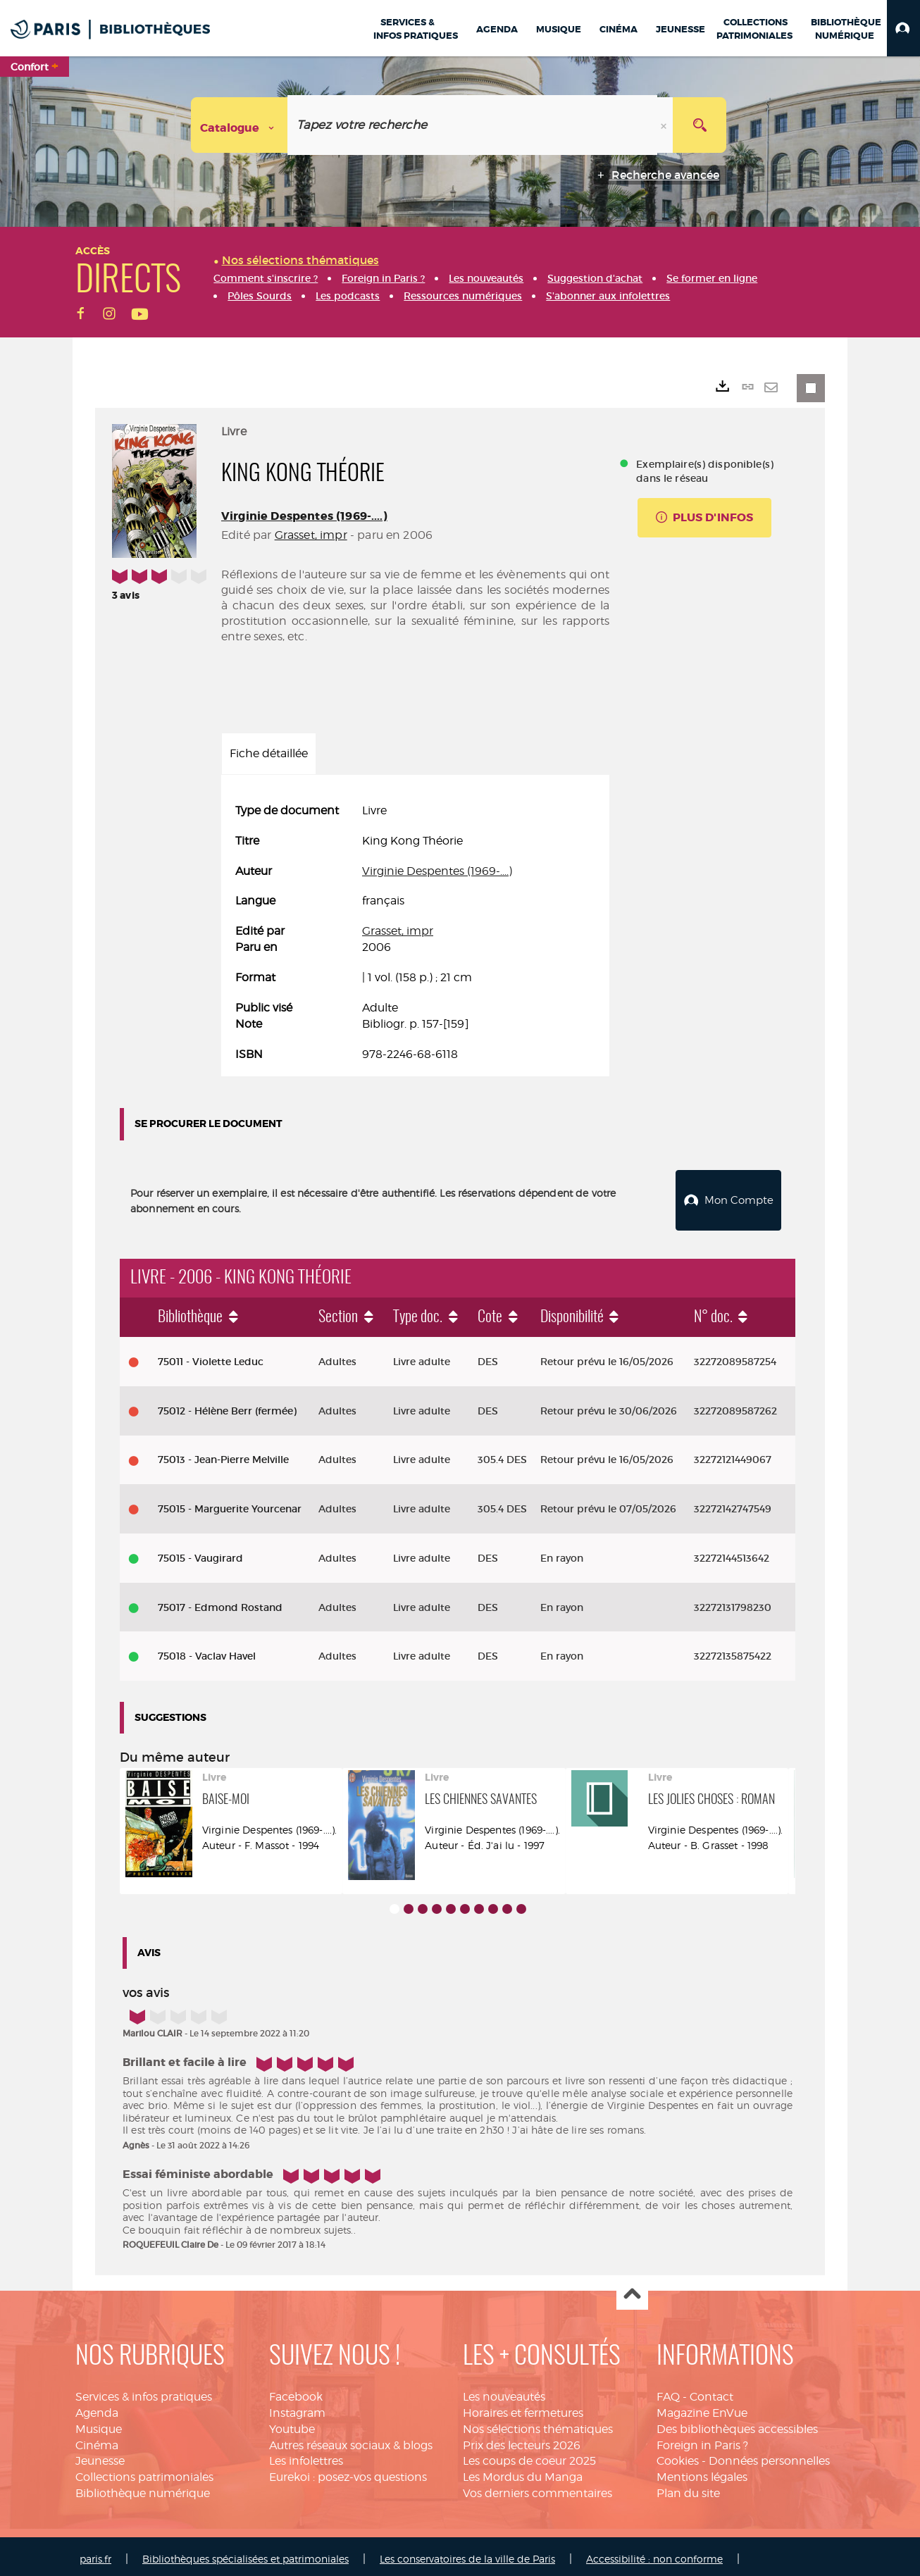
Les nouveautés (504, 2391)
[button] (903, 28)
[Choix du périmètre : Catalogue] (239, 125)
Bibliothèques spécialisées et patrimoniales (245, 2553)
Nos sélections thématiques (538, 2423)
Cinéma (96, 2439)
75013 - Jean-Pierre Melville (223, 1454)
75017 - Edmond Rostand (220, 1601)
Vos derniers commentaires (537, 2487)
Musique (98, 2423)
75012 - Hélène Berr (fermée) (227, 1405)
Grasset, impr (311, 535)
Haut (632, 2289)
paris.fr (95, 2553)
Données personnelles (769, 2455)
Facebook (296, 2391)
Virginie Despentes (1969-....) (304, 516)
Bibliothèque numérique (142, 2487)
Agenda (96, 2407)
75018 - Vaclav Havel (207, 1650)
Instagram (297, 2407)
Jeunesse (100, 2455)
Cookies (678, 2455)
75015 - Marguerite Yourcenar (230, 1503)
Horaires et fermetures (523, 2407)
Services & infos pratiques (143, 2391)
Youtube (292, 2423)
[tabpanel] (415, 932)
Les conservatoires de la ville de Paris (467, 2553)
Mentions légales (702, 2471)
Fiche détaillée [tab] (269, 753)
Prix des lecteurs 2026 (521, 2439)
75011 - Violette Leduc (210, 1356)
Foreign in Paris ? (702, 2439)
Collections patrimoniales (144, 2471)
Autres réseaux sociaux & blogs (351, 2439)
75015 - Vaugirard (200, 1552)
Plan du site (688, 2487)
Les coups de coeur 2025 (529, 2455)
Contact (711, 2391)
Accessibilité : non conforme (654, 2553)
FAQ (668, 2391)
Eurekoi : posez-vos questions (348, 2471)
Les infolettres (306, 2455)
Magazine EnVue (702, 2407)
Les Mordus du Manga (523, 2471)
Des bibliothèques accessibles (737, 2423)
